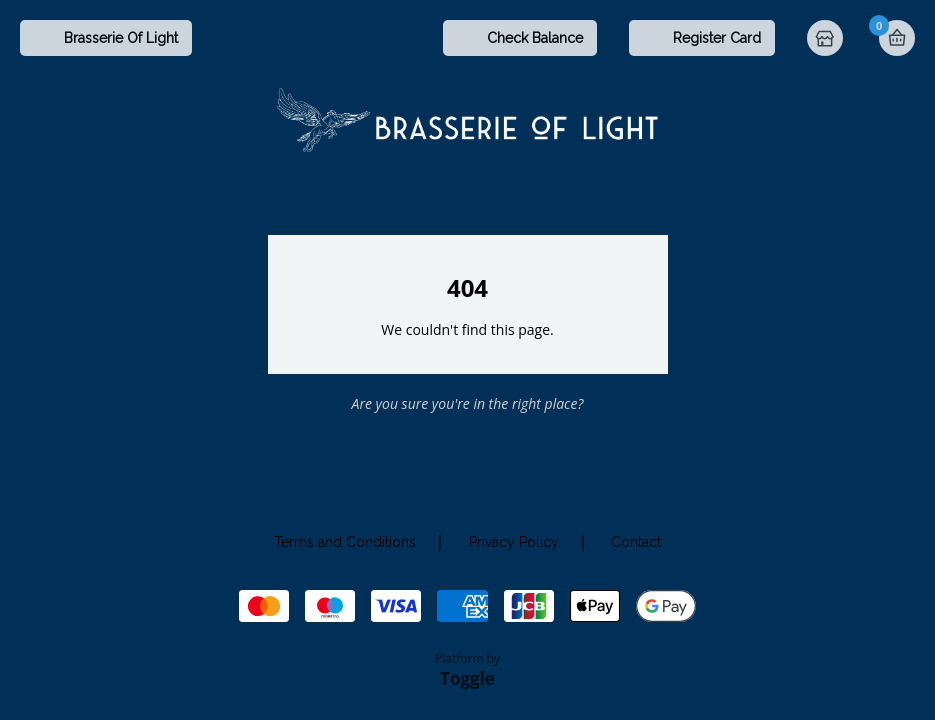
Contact (636, 542)
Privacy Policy (514, 542)
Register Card (717, 38)
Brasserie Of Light (121, 38)
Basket (897, 38)
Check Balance (535, 38)
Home (827, 40)
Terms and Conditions (345, 542)
